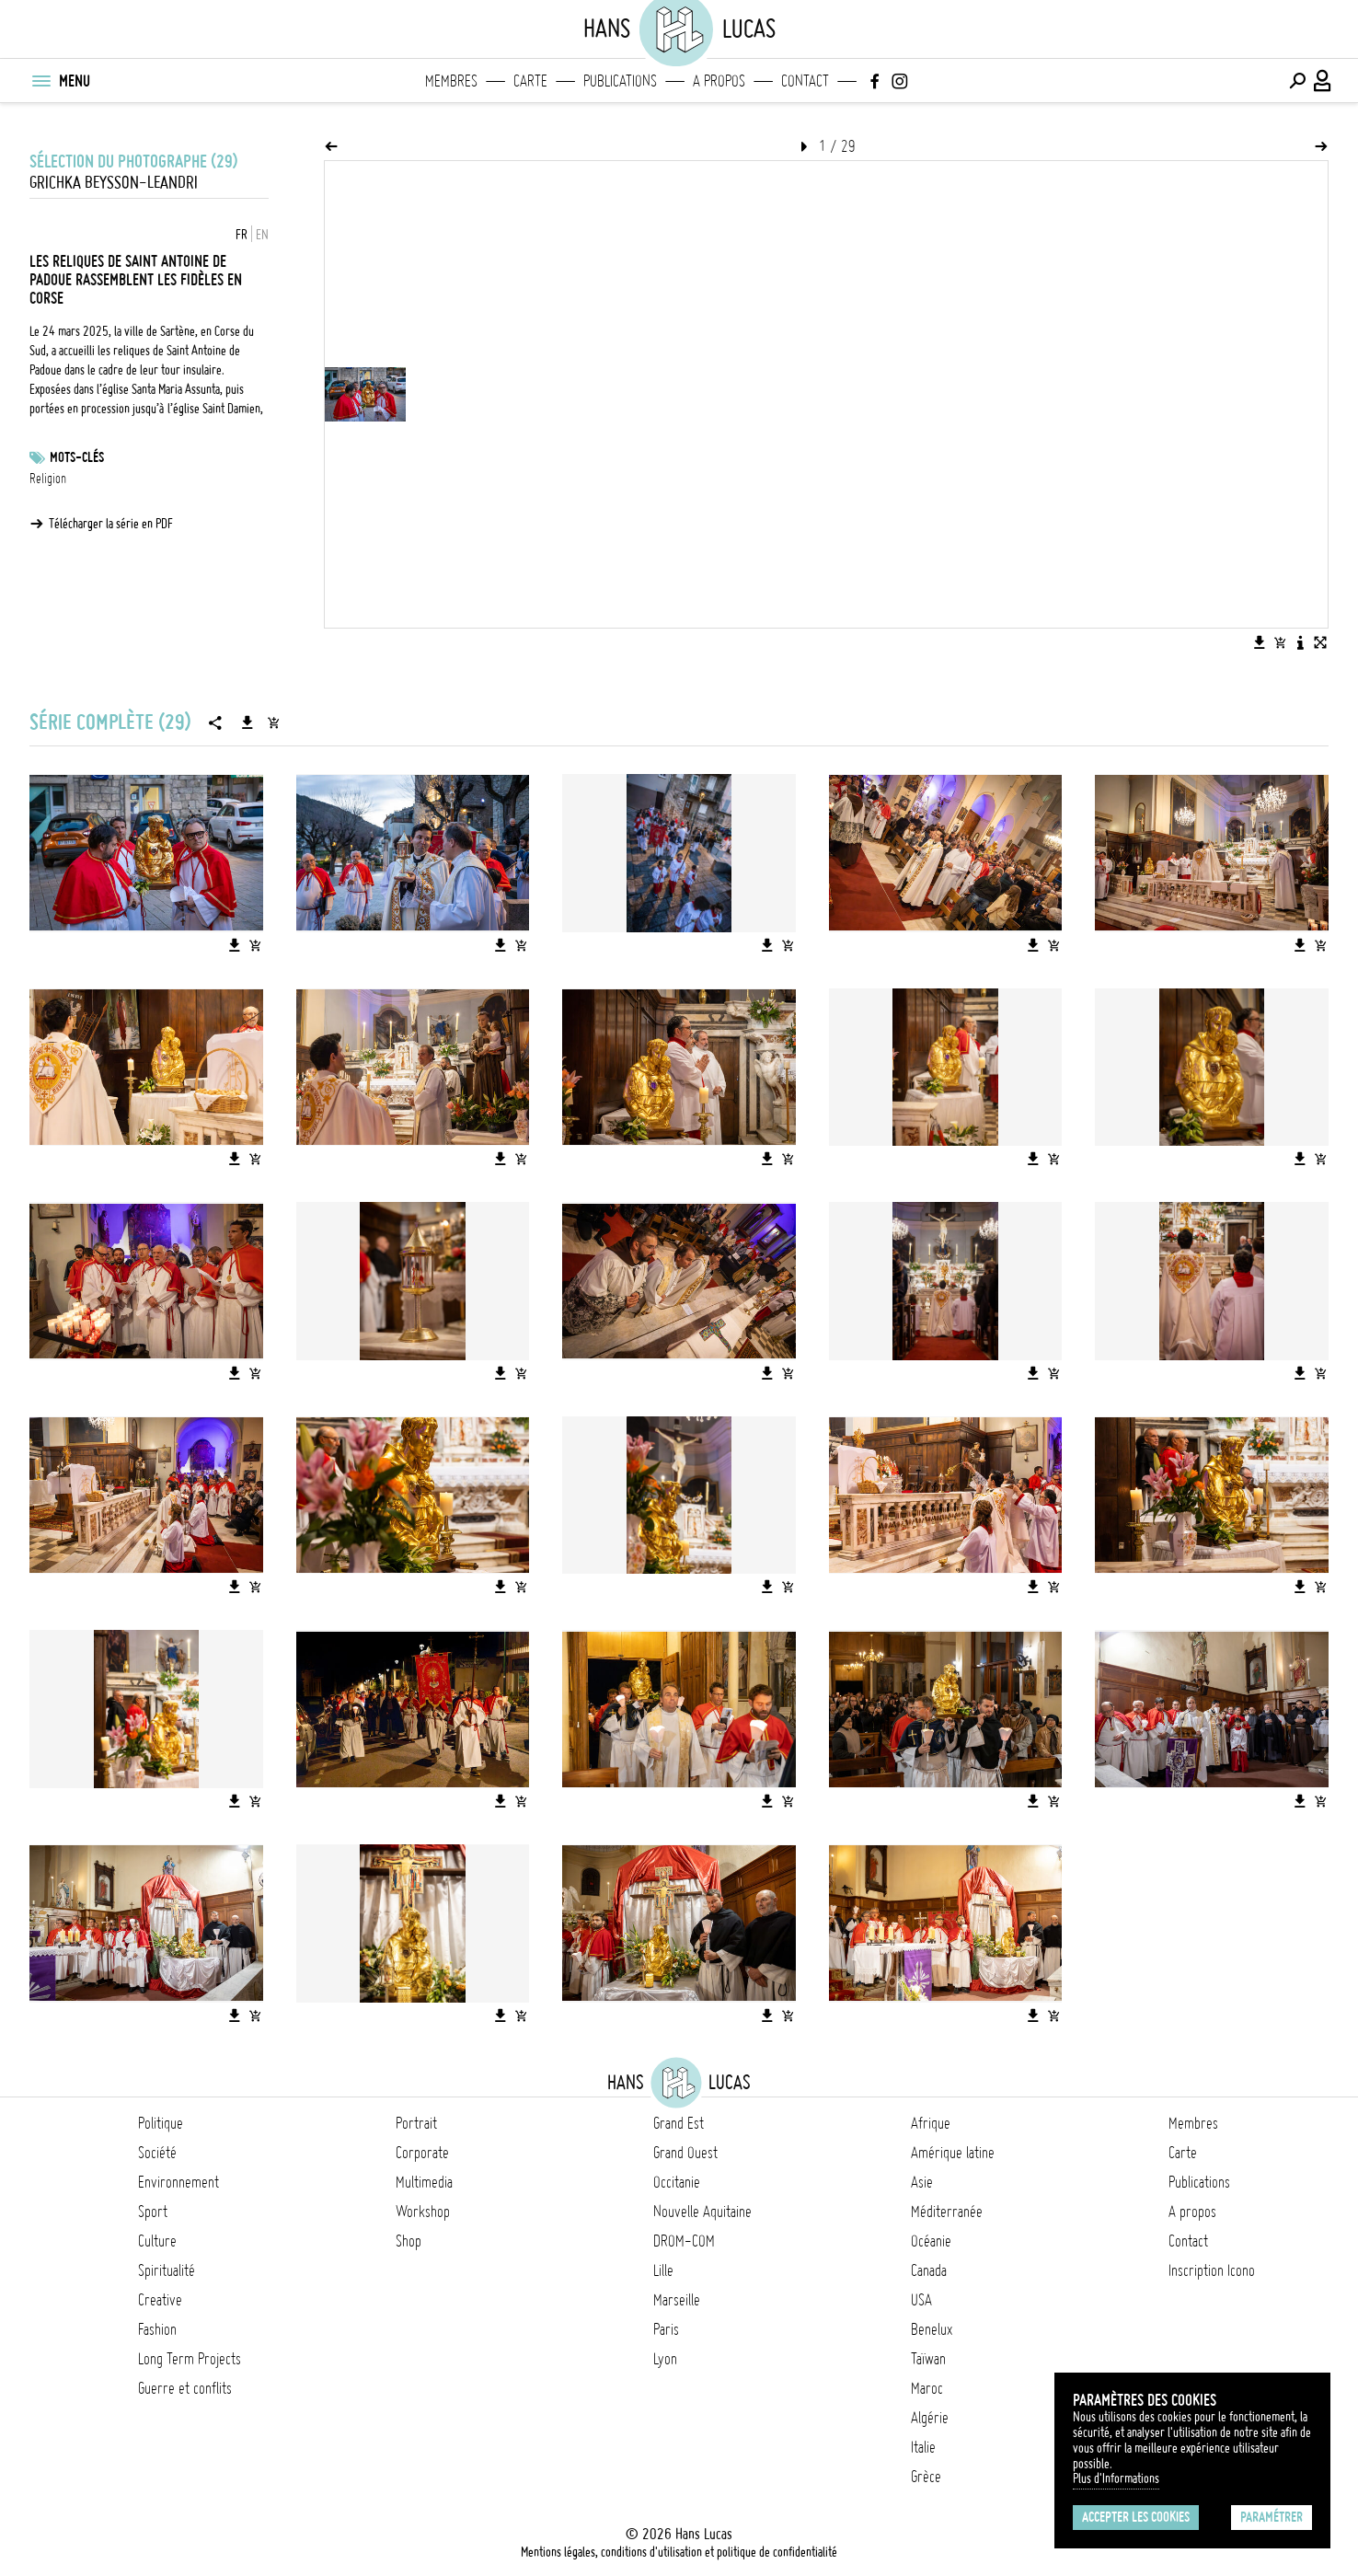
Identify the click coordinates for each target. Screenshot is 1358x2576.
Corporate (422, 2152)
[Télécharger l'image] (1259, 642)
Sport (152, 2211)
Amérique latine (953, 2152)
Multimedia (424, 2182)
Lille (663, 2270)
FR (241, 234)
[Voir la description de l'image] (1300, 642)
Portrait (416, 2123)
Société (157, 2152)
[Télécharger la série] (247, 722)
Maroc (927, 2388)
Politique (160, 2123)
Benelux (931, 2329)
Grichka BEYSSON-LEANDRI (113, 182)
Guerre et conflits (185, 2388)
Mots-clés (77, 457)
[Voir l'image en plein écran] (1320, 642)
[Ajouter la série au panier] (273, 722)
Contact (805, 81)
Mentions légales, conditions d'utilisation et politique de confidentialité (679, 2552)
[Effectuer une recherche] (1297, 81)
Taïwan (928, 2359)
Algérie (930, 2418)
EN (262, 234)
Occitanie (676, 2182)
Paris (666, 2329)
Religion (47, 478)
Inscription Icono (1211, 2270)
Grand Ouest (685, 2152)
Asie (922, 2182)
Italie (923, 2447)
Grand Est (678, 2123)
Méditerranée (947, 2211)
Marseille (676, 2300)
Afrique (930, 2123)
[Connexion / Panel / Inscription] (1323, 81)
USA (921, 2300)
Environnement (178, 2182)
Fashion (157, 2329)
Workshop (423, 2211)
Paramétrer (1271, 2517)
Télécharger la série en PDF (111, 523)
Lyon (665, 2359)
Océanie (931, 2241)
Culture (157, 2241)
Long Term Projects (189, 2359)
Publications (620, 81)
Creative (160, 2300)
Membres (451, 81)
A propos (719, 81)
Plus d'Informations (1116, 2478)
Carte (530, 81)
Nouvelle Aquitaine (702, 2211)
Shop (408, 2241)
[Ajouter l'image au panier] (1280, 642)
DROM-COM (684, 2241)
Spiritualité (166, 2270)
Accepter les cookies (1136, 2517)
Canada (929, 2270)
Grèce (926, 2476)
